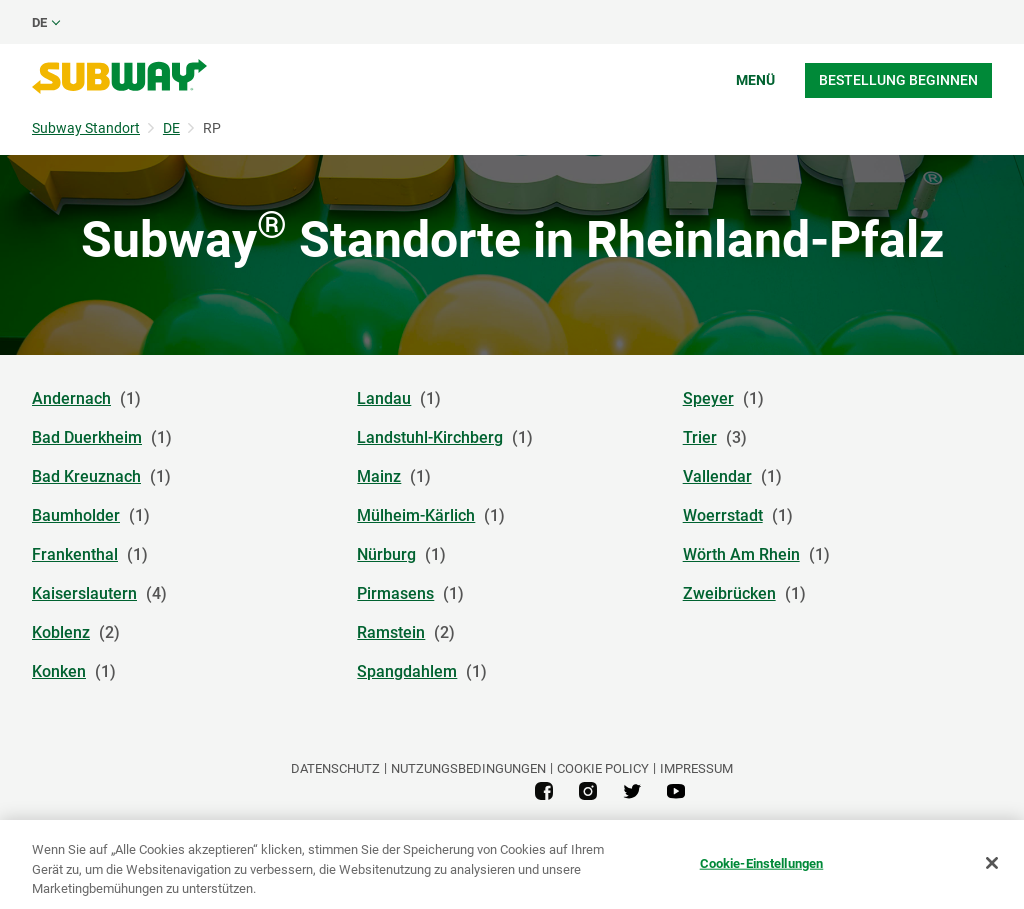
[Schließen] (992, 863)
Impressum (696, 768)
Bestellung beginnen (898, 80)
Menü (755, 80)
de (39, 22)
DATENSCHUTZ (335, 768)
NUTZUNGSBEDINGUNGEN (468, 768)
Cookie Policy (603, 768)
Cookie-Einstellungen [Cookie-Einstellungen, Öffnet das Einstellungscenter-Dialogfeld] (762, 862)
